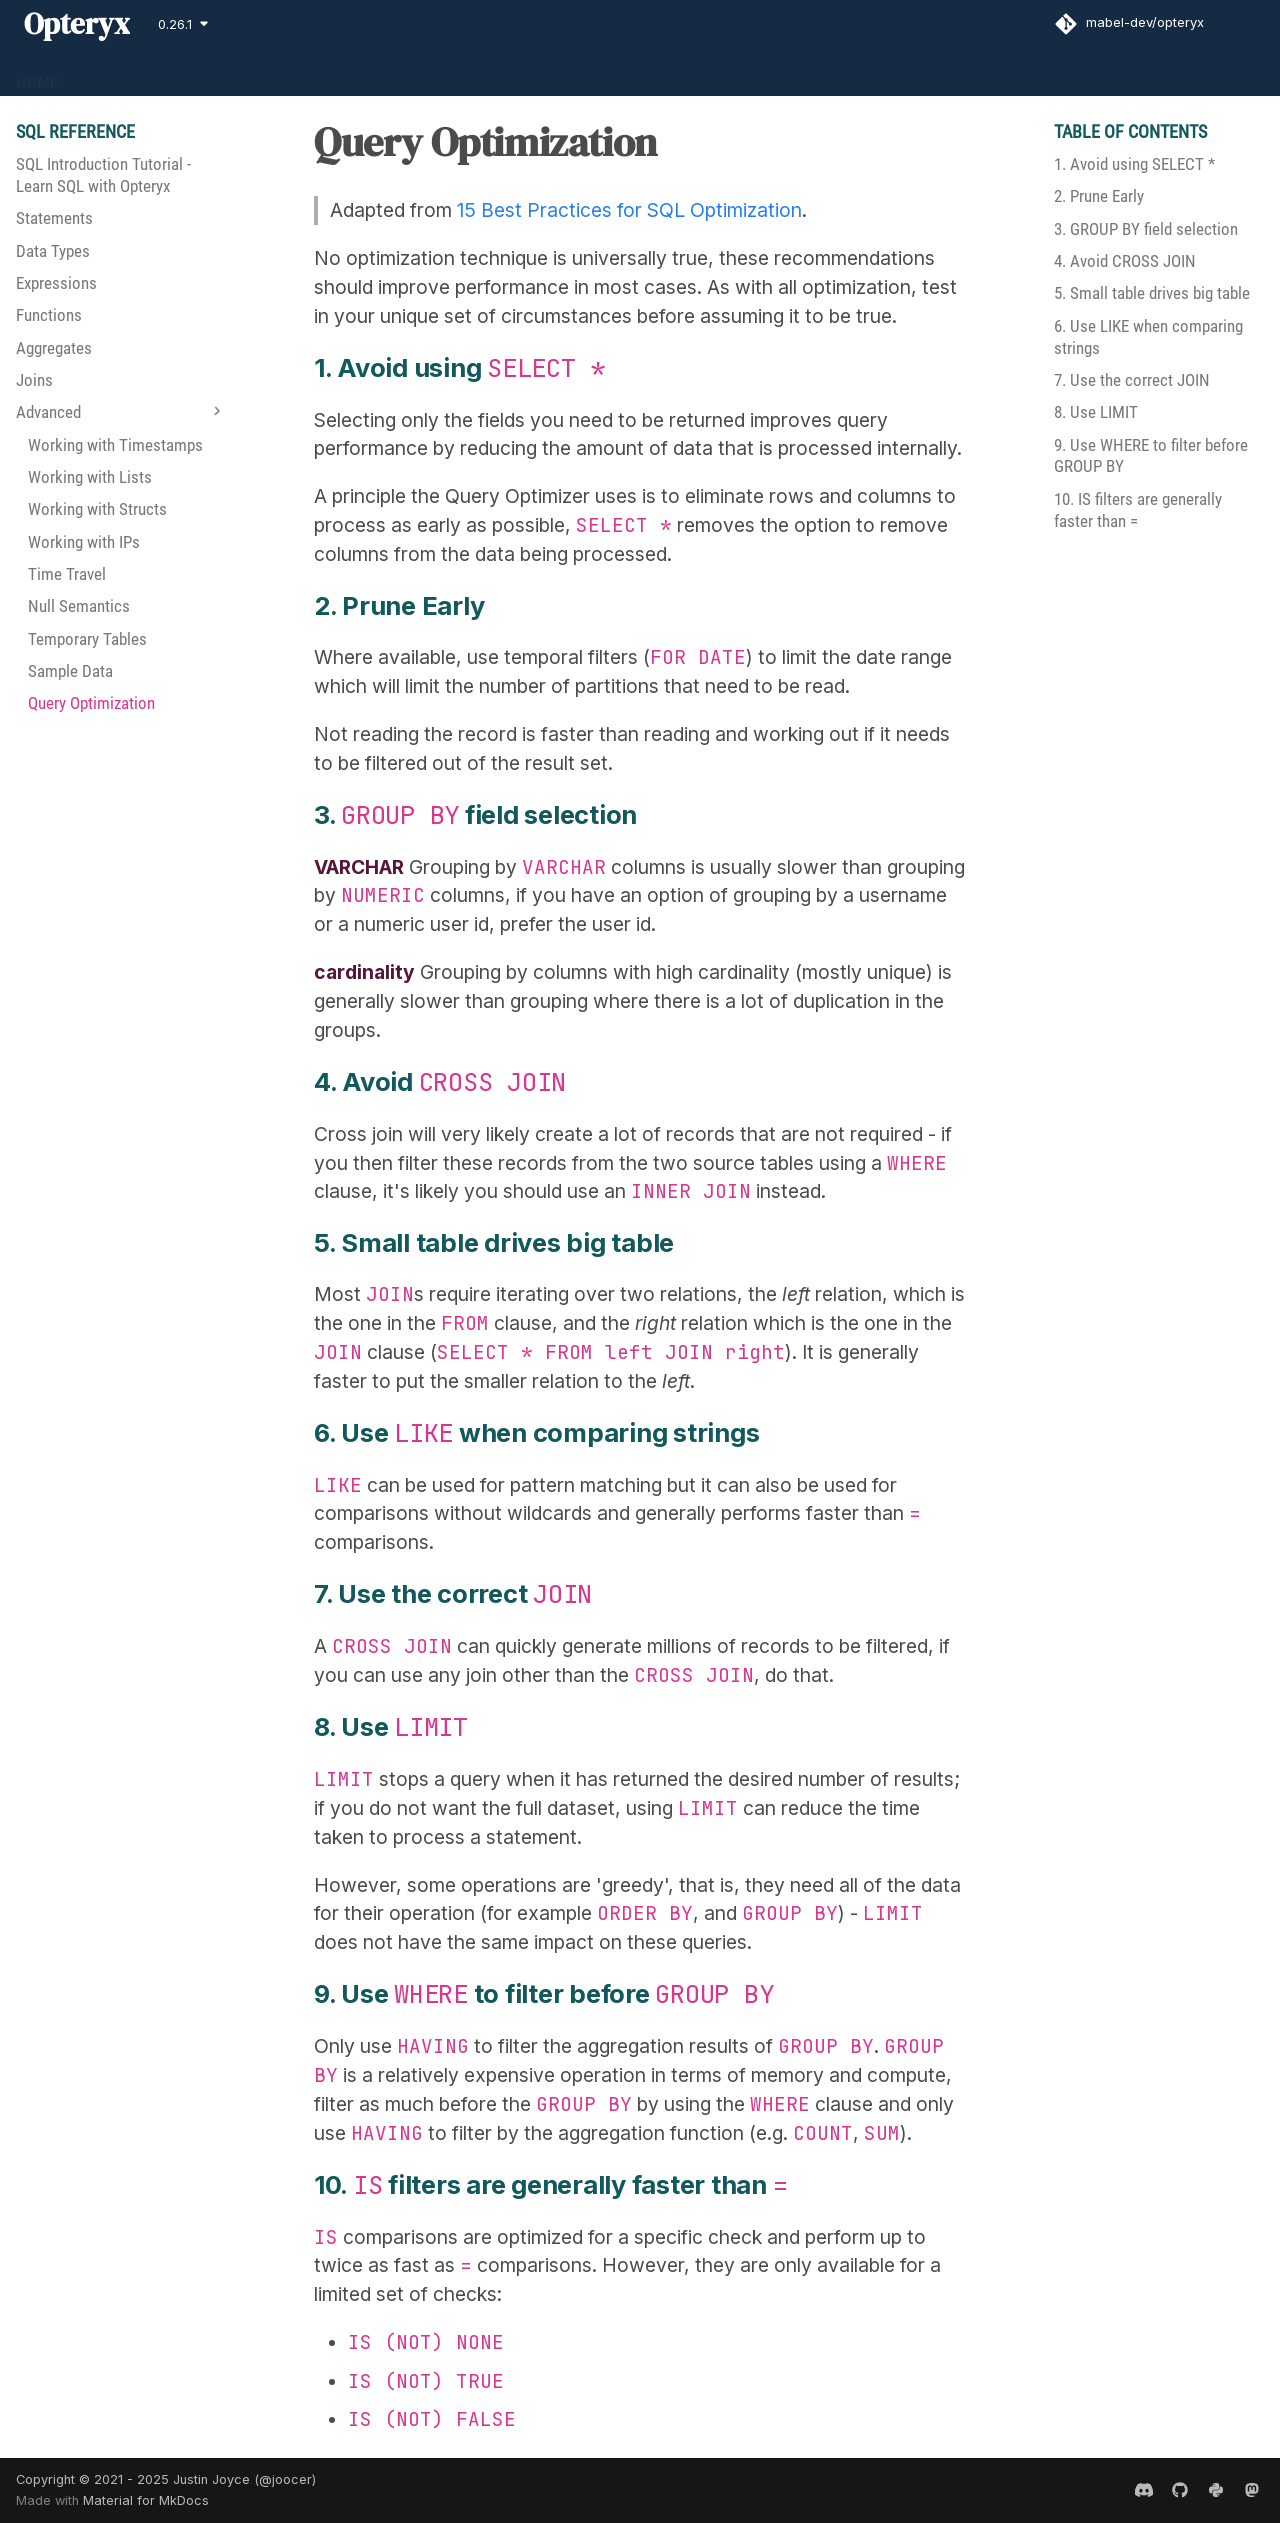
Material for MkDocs (146, 2500)
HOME (37, 74)
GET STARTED (128, 74)
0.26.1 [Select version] (175, 24)
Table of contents (1130, 131)
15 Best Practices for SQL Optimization (629, 210)
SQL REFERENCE (254, 74)
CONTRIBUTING (386, 74)
